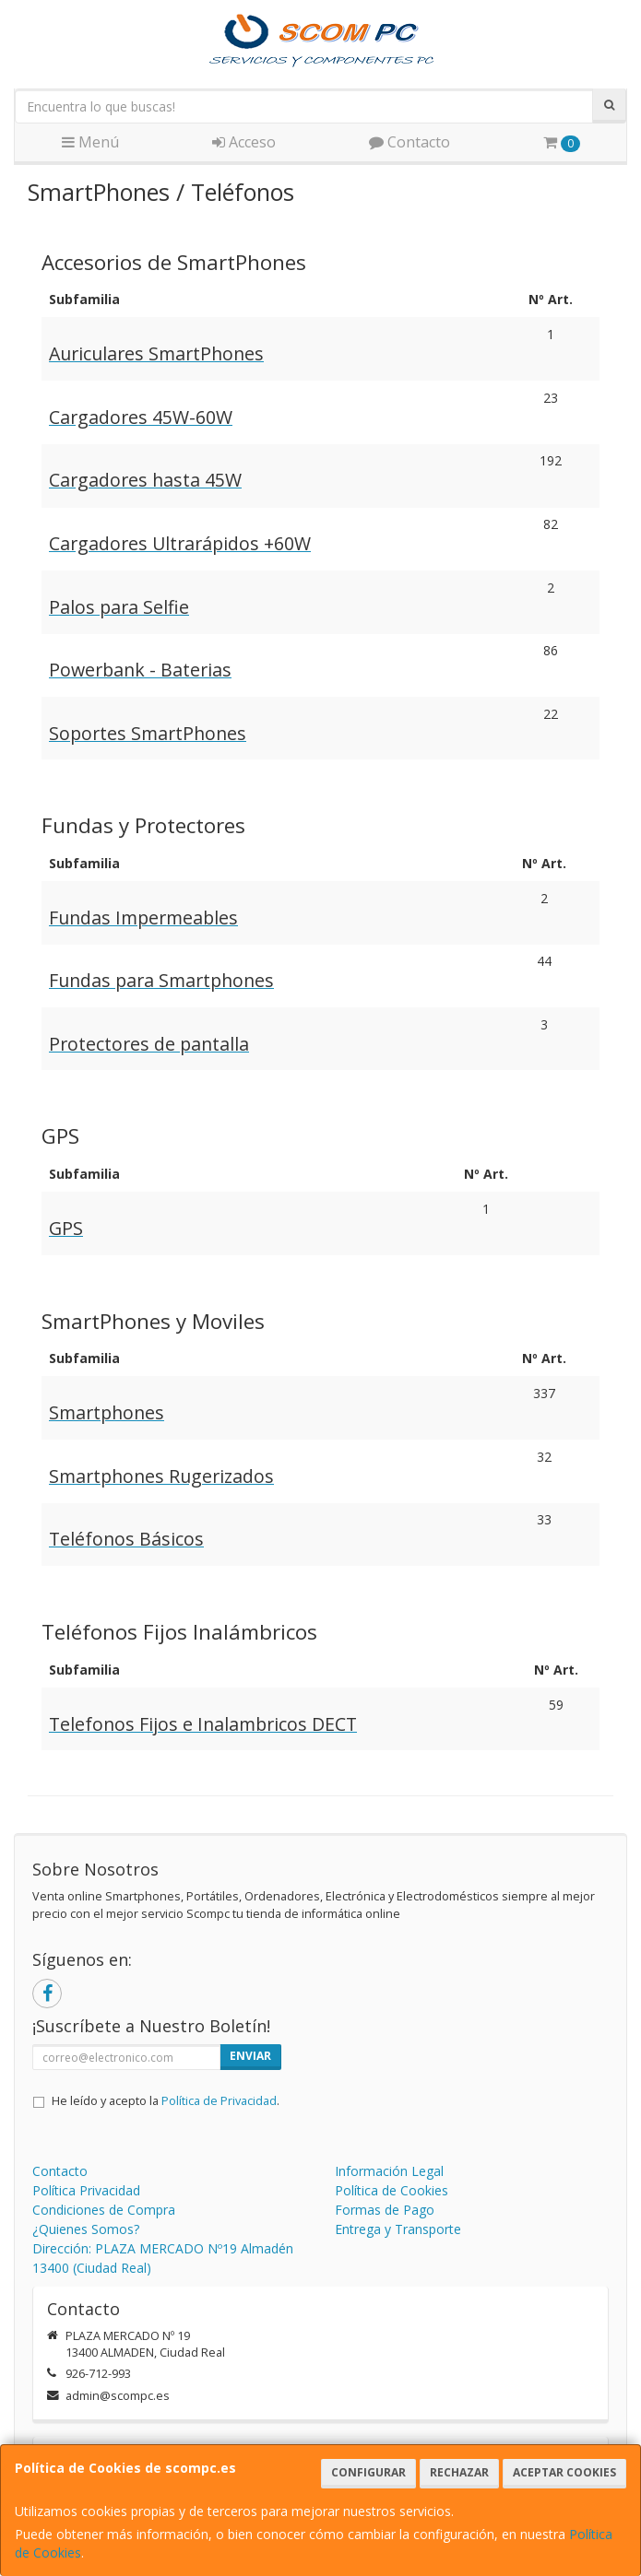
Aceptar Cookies (564, 2472)
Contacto (409, 142)
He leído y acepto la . (165, 2101)
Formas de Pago (384, 2209)
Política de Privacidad (219, 2101)
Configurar (368, 2472)
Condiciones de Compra (103, 2209)
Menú (90, 142)
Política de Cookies (391, 2190)
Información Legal (389, 2171)
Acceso (244, 142)
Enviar (250, 2056)
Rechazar (459, 2472)
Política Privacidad (86, 2190)
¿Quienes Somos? (85, 2229)
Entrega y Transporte (398, 2229)
